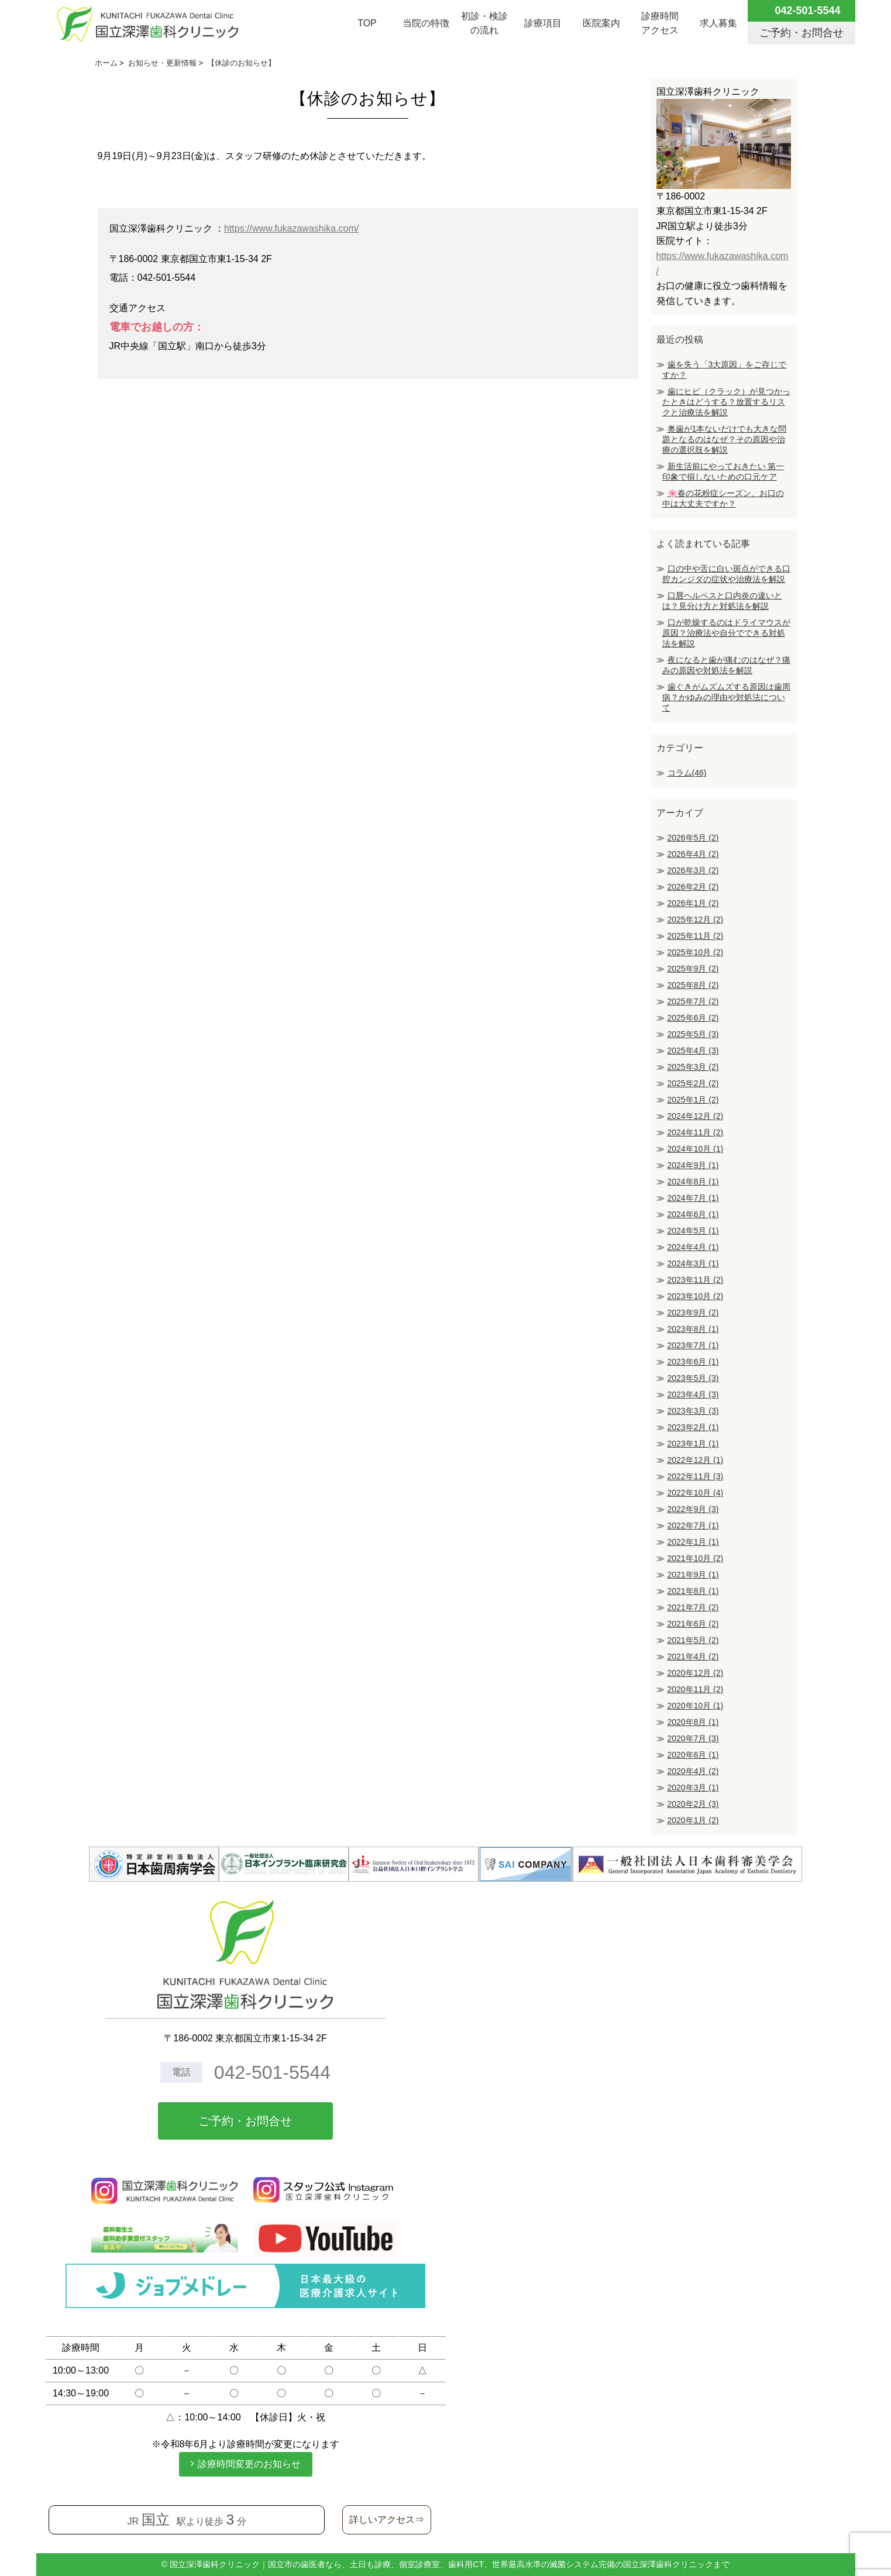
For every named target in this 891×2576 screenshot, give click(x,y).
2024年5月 (693, 1230)
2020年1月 (693, 1820)
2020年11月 (696, 1689)
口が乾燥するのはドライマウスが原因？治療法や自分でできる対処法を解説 (726, 633)
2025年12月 (696, 919)
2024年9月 (693, 1165)
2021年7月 (693, 1607)
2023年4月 (693, 1394)
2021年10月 (696, 1558)
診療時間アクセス (660, 23)
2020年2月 (693, 1804)
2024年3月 (693, 1263)
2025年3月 (693, 1067)
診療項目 (543, 23)
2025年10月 (696, 952)
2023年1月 (693, 1443)
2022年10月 (696, 1492)
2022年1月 (693, 1542)
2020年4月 (693, 1771)
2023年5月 (693, 1378)
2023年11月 (696, 1279)
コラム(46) (687, 772)
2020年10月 (696, 1705)
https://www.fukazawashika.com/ (291, 228)
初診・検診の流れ (484, 23)
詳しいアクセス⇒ (386, 2520)
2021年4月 (693, 1656)
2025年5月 (693, 1034)
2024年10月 (696, 1148)
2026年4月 (693, 854)
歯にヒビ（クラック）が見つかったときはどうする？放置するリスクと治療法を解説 (726, 402)
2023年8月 (693, 1329)
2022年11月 (696, 1476)
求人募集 (718, 23)
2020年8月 (693, 1722)
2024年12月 (696, 1116)
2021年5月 (693, 1640)
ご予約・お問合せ (245, 2120)
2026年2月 (693, 886)
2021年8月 (693, 1591)
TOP (367, 23)
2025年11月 (696, 936)
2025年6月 (693, 1017)
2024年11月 (696, 1132)
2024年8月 (693, 1181)
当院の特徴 (426, 23)
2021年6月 (693, 1623)
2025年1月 (693, 1099)
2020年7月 (693, 1738)
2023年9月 (693, 1312)
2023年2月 (693, 1427)
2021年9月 (693, 1574)
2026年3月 (693, 870)
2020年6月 (693, 1754)
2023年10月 (696, 1296)
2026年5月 (693, 837)
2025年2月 (693, 1083)
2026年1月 (693, 903)
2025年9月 (693, 968)
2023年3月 (693, 1411)
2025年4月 (693, 1050)
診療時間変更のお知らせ (249, 2464)
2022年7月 (693, 1525)
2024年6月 (693, 1214)
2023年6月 (693, 1361)
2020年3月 (693, 1787)
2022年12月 (696, 1460)
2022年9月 (693, 1509)
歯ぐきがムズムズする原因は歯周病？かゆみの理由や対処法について (726, 697)
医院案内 (601, 23)
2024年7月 (693, 1198)
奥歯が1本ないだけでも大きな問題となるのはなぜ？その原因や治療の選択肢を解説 (724, 439)
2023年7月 (693, 1345)
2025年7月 (693, 1001)
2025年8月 (693, 985)
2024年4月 (693, 1247)
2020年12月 (696, 1673)
